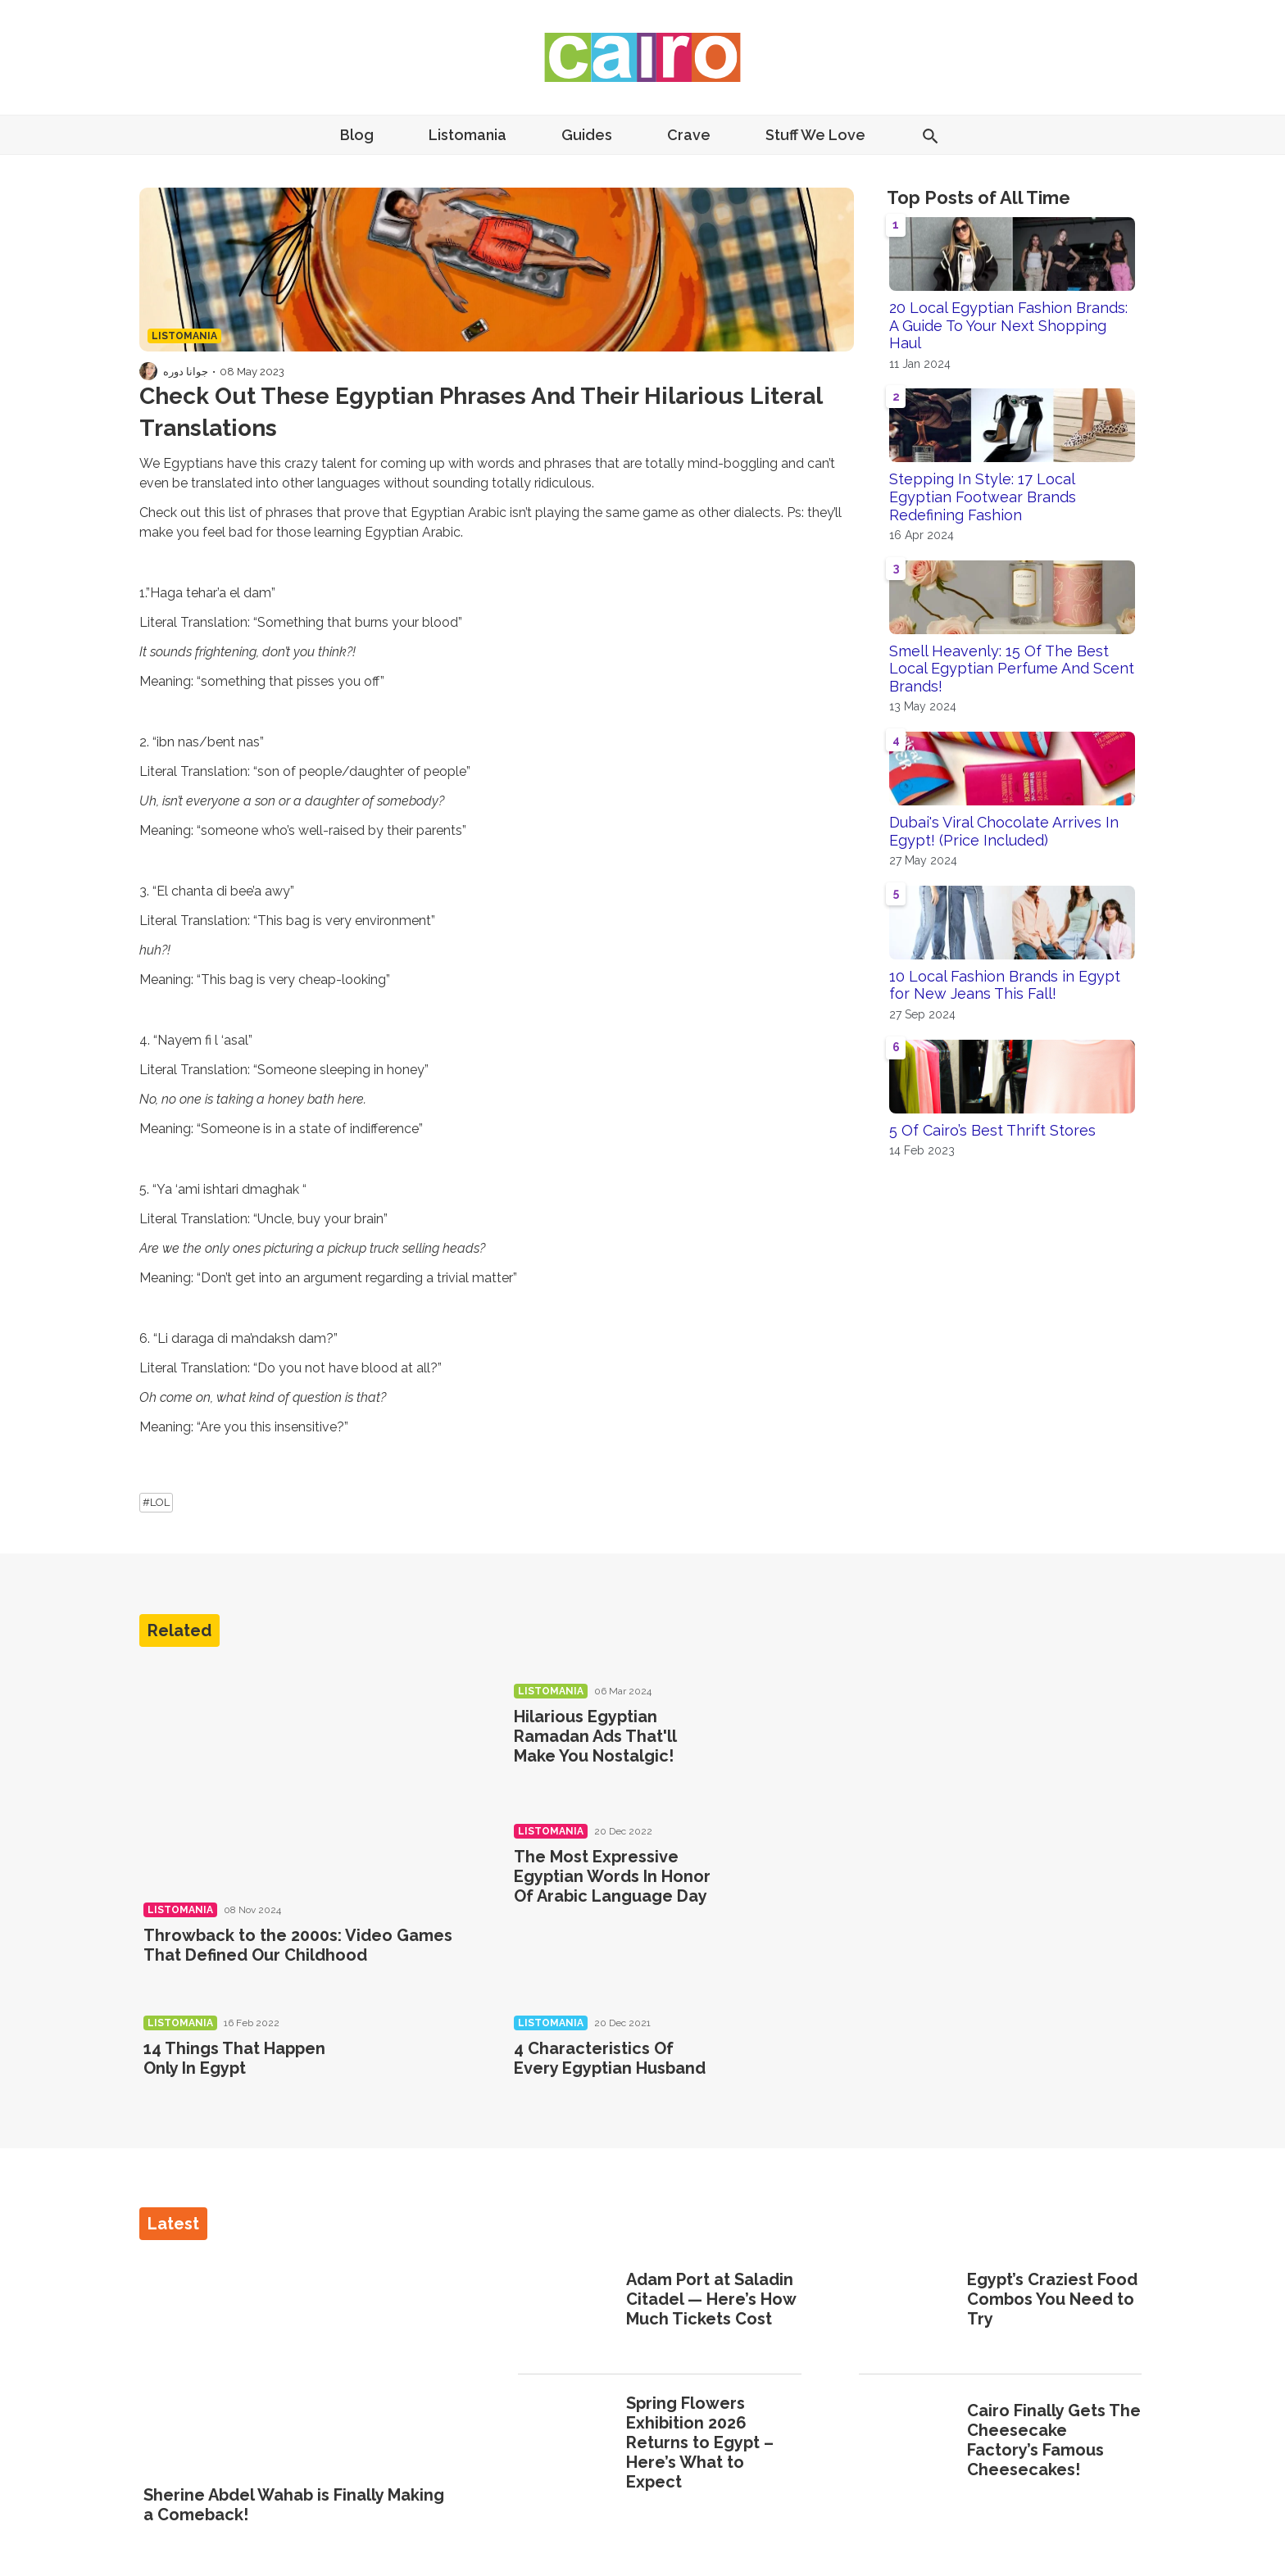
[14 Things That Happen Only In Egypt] (416, 2071)
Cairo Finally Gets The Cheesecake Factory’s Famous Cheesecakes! (1054, 2440)
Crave (689, 134)
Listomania (467, 134)
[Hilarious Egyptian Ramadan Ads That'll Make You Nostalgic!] (785, 1739)
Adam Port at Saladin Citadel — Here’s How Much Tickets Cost (711, 2299)
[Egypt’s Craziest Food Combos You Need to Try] (907, 2301)
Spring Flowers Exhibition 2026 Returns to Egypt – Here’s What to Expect (700, 2442)
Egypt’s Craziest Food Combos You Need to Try (1052, 2299)
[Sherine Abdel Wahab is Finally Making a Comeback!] (302, 2364)
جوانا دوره (185, 371)
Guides (586, 134)
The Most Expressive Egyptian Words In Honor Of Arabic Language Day (612, 1876)
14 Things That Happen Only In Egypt (234, 2058)
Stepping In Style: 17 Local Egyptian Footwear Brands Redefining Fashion (982, 496)
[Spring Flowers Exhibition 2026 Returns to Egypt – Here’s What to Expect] (566, 2444)
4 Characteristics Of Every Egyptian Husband (610, 2058)
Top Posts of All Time (978, 197)
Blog (357, 134)
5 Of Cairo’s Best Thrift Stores (992, 1130)
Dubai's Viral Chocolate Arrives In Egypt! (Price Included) (1004, 831)
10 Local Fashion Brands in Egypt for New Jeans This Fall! (1004, 985)
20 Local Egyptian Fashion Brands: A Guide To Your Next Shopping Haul (1008, 325)
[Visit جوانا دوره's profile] (148, 371)
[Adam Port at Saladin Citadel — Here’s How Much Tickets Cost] (566, 2301)
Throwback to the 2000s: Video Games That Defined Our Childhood (297, 1945)
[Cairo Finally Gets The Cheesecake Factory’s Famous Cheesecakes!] (907, 2442)
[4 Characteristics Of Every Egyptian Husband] (785, 2071)
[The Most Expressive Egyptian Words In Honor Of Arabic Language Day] (785, 1879)
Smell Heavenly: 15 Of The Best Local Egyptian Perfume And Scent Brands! (1011, 668)
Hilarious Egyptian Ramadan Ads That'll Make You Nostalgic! (595, 1736)
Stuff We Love (815, 134)
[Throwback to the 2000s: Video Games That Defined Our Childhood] (308, 1776)
